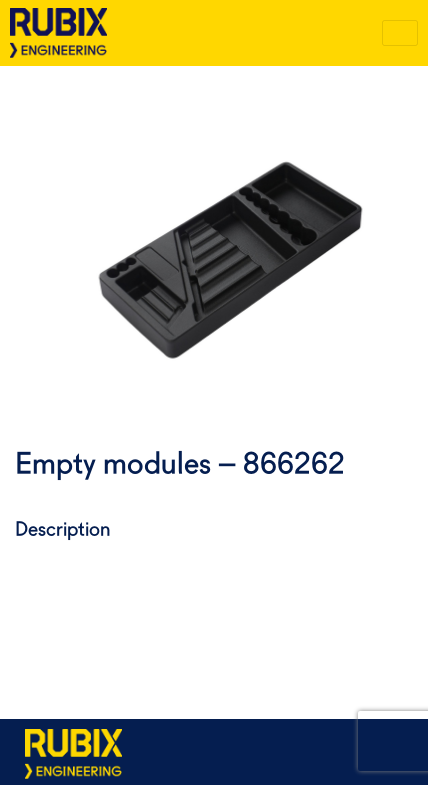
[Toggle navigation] (400, 33)
